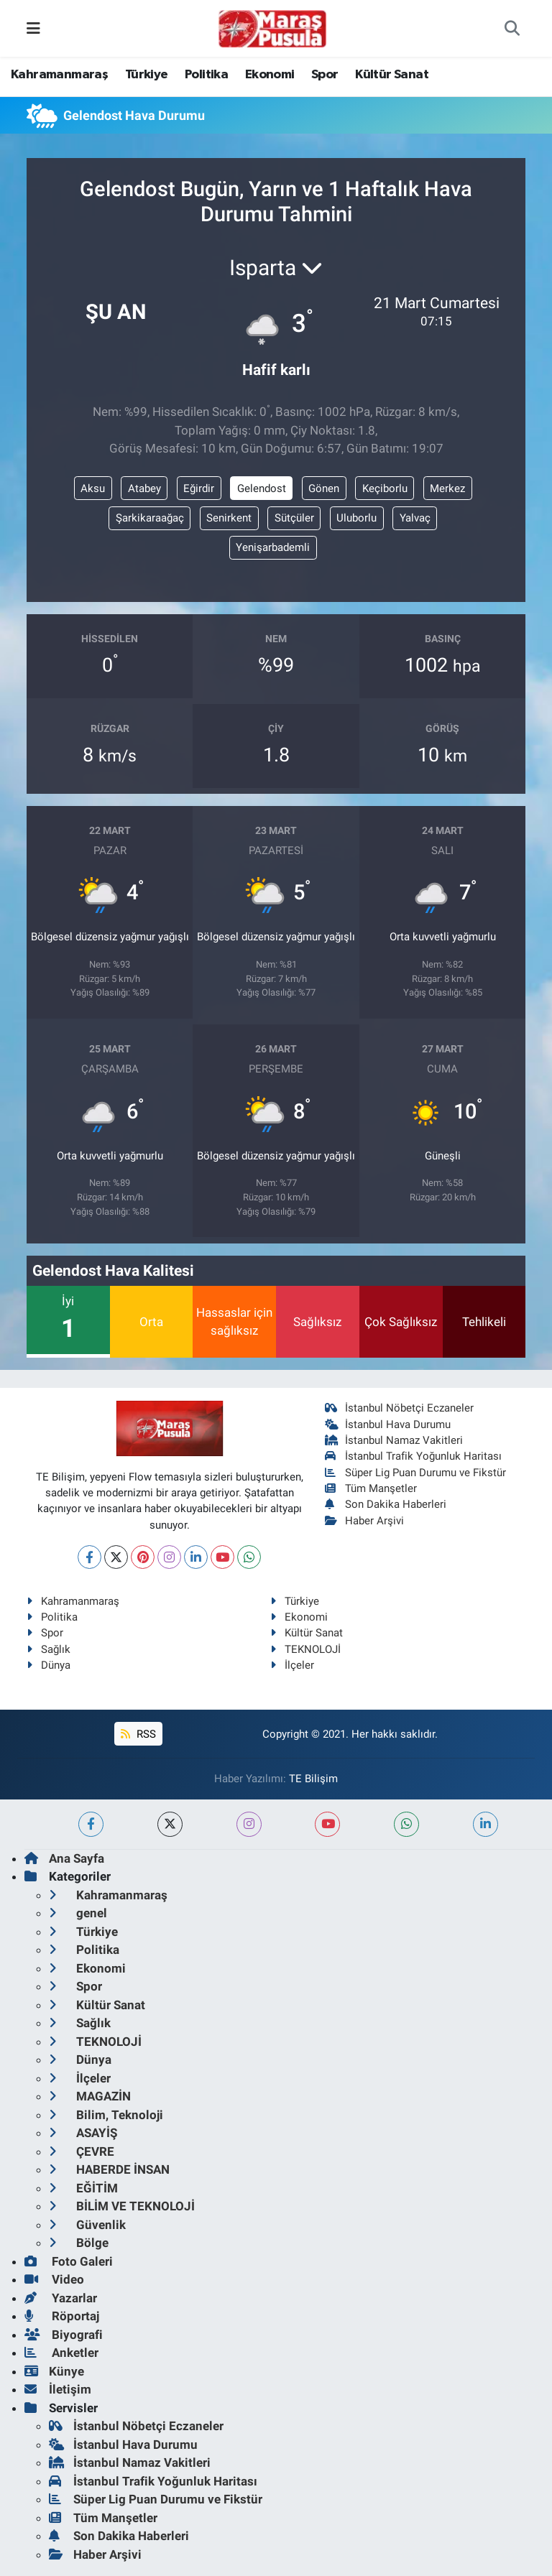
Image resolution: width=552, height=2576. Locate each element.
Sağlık (48, 1649)
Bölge (79, 2243)
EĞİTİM (83, 2188)
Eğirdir (198, 488)
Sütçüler (294, 517)
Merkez (447, 488)
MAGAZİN (90, 2096)
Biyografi (63, 2334)
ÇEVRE (81, 2151)
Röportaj (61, 2316)
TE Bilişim (313, 1778)
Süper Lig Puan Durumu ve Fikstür (416, 1472)
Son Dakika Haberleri (386, 1504)
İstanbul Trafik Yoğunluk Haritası (413, 1456)
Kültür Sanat (391, 74)
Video (54, 2279)
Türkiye (146, 74)
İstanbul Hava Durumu (388, 1424)
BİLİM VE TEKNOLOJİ (122, 2206)
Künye (54, 2371)
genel (78, 1913)
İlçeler (292, 1665)
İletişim (57, 2389)
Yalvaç (415, 517)
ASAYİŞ (83, 2133)
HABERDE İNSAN (109, 2169)
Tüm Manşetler (371, 1488)
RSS (138, 1734)
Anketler (61, 2352)
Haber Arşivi (365, 1520)
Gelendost (261, 488)
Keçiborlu (385, 488)
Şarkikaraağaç (150, 517)
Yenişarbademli (273, 547)
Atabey (144, 488)
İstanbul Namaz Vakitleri (394, 1440)
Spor (325, 74)
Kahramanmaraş (59, 74)
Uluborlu (356, 517)
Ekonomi (270, 74)
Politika (206, 74)
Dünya (48, 1665)
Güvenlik (87, 2225)
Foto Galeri (68, 2261)
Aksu (92, 488)
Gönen (323, 488)
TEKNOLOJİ (305, 1649)
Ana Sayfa (64, 1858)
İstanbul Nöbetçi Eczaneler (399, 1407)
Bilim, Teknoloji (106, 2115)
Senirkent (229, 517)
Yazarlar (60, 2298)
